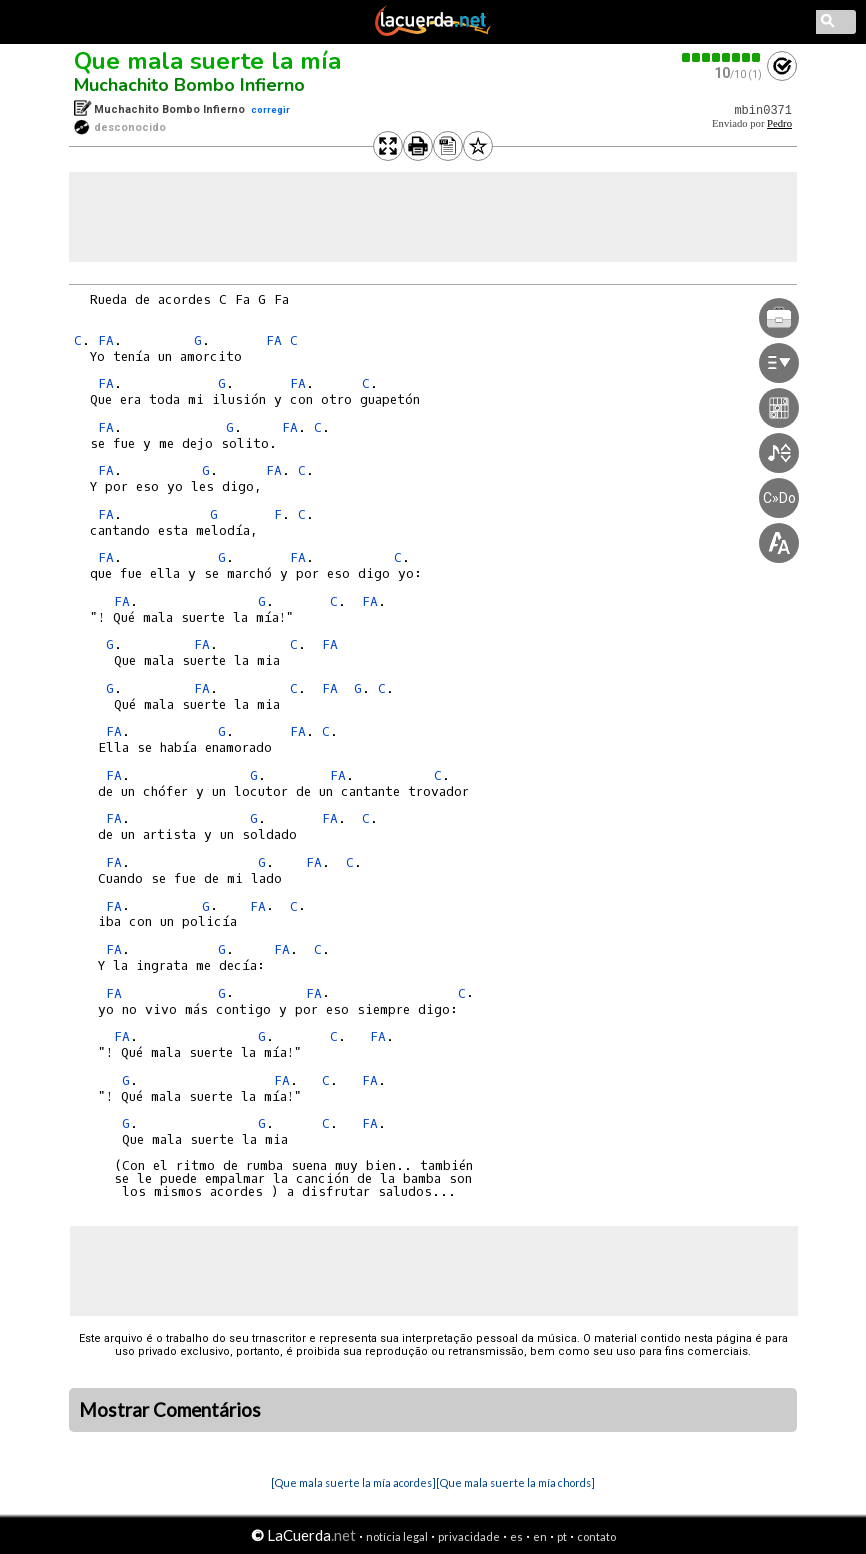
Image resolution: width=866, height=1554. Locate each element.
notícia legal (397, 1536)
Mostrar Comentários (170, 1410)
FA (106, 340)
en (540, 1536)
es (516, 1536)
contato (596, 1536)
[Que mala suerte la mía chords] (515, 1482)
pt (562, 1536)
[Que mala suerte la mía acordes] (353, 1482)
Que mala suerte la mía (207, 61)
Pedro (779, 123)
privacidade (469, 1536)
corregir (270, 109)
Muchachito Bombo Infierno (189, 85)
